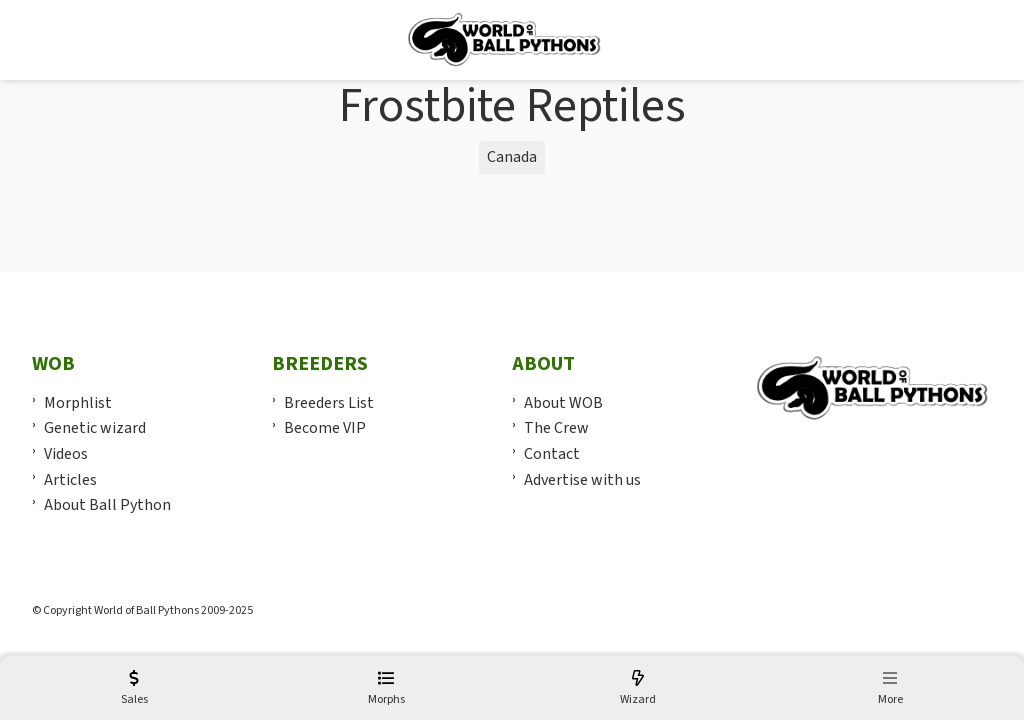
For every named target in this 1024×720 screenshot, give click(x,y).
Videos (66, 454)
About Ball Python (107, 505)
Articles (70, 480)
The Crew (556, 428)
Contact (552, 454)
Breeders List (329, 403)
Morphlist (78, 403)
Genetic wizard (95, 428)
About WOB (563, 403)
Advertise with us (582, 480)
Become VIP (325, 428)
